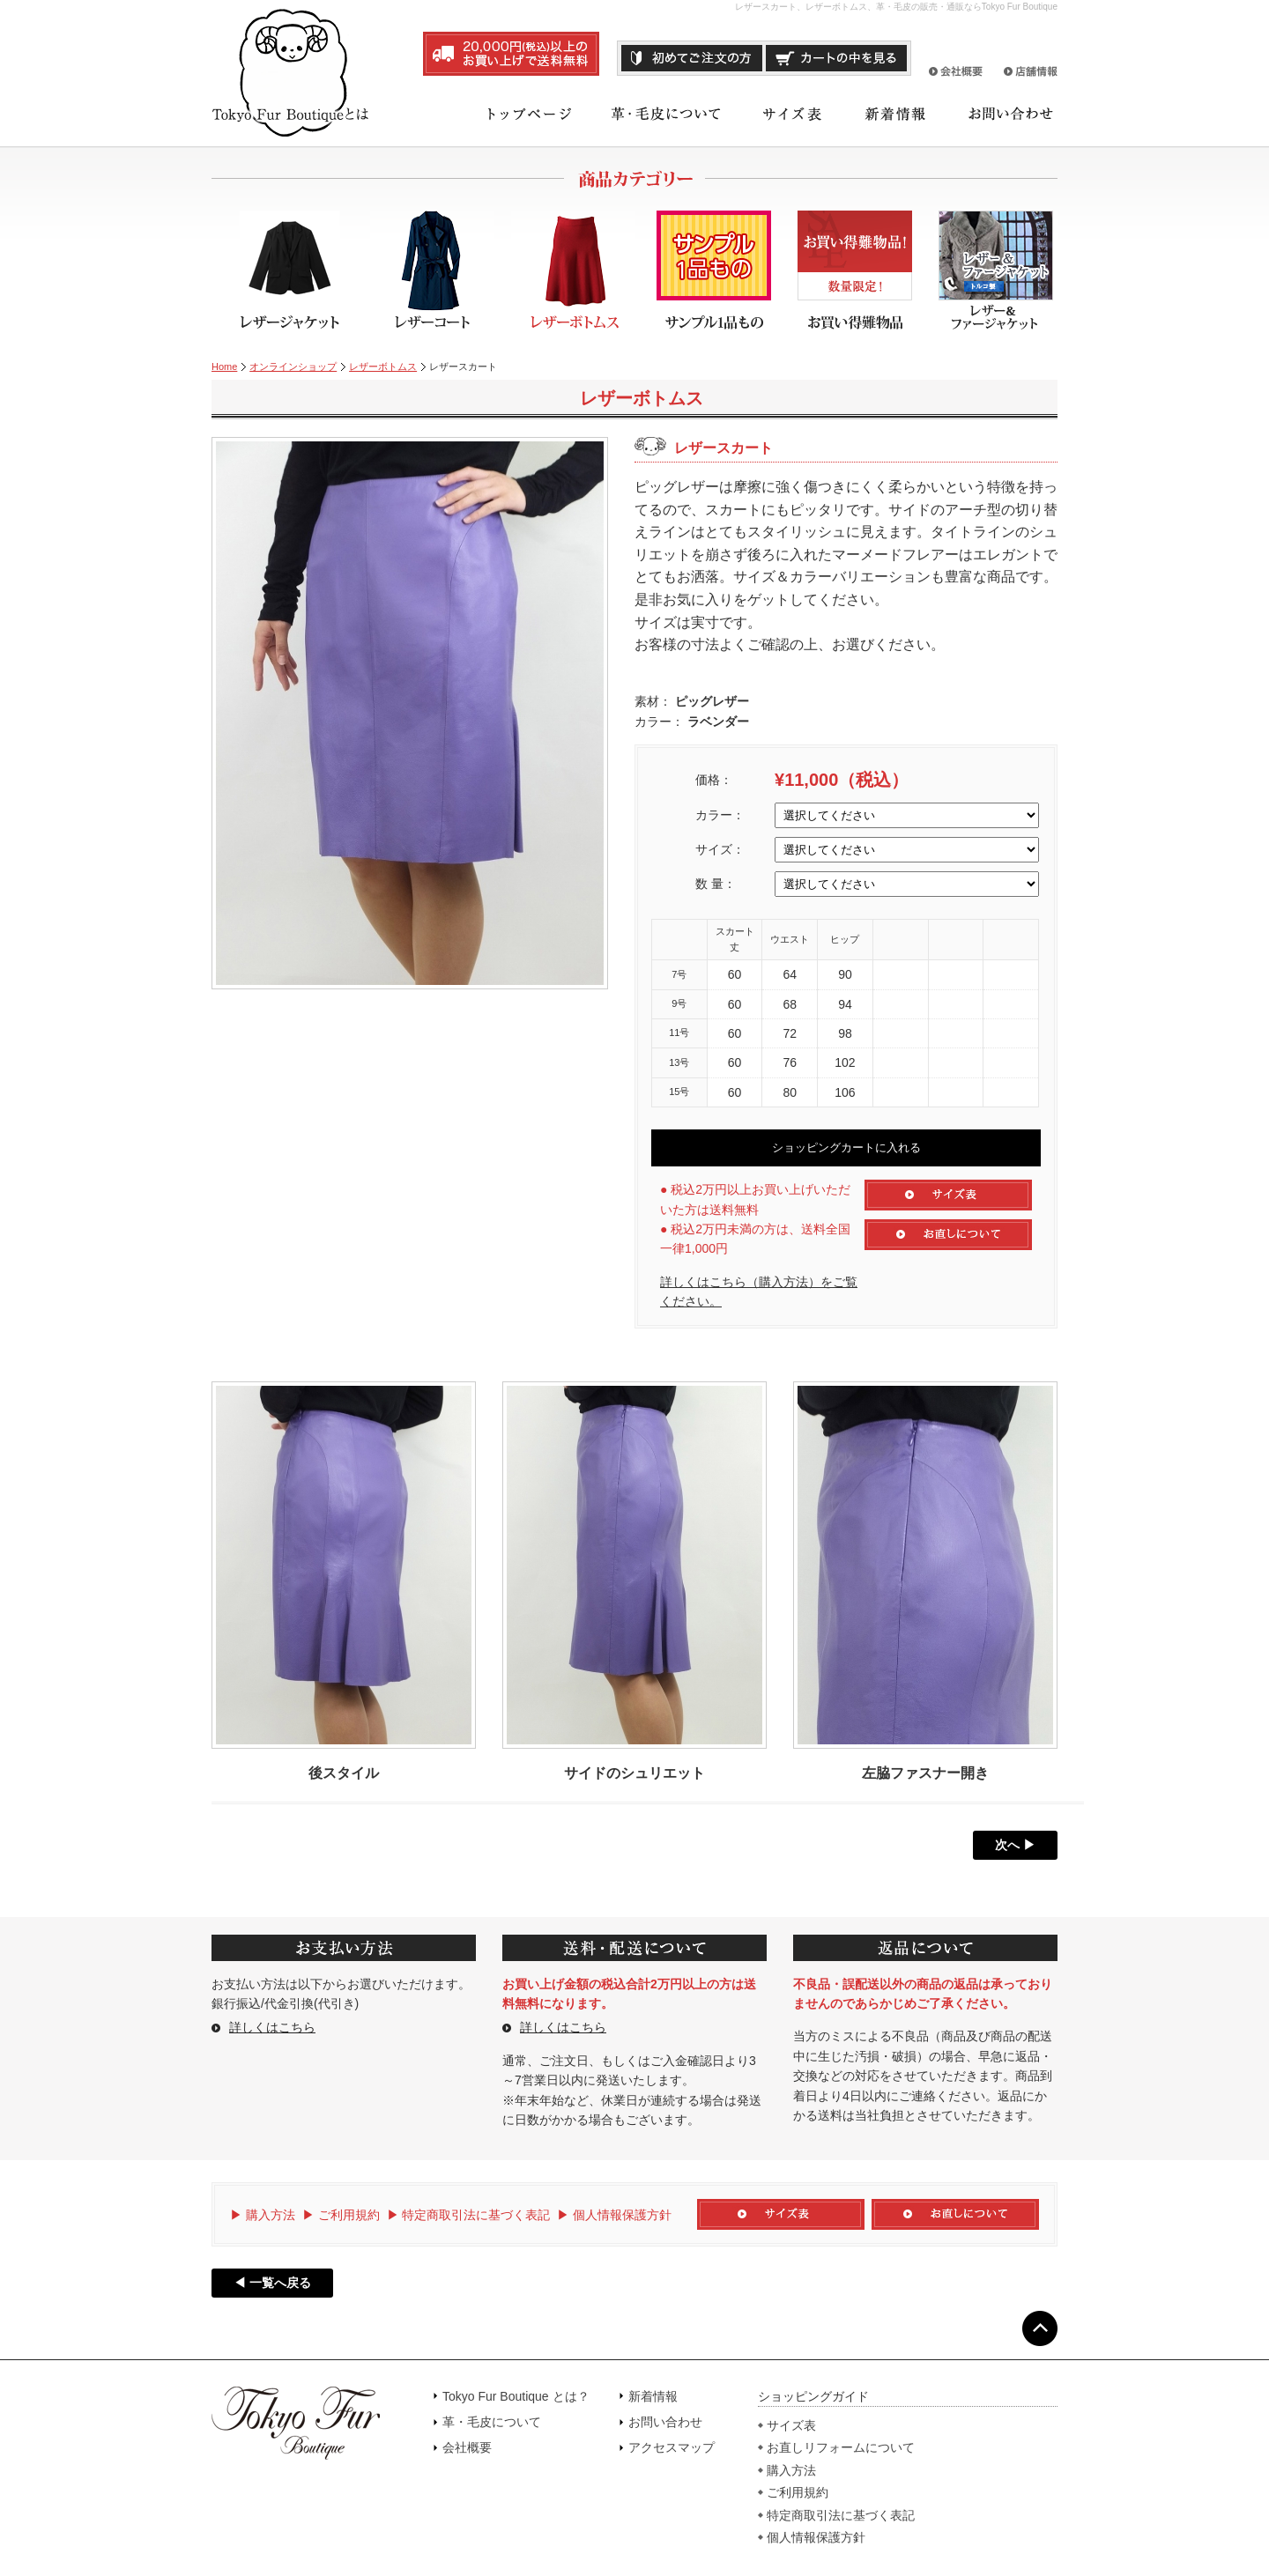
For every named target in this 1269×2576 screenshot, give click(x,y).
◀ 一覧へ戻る (272, 2283)
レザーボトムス (383, 366)
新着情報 (653, 2396)
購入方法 (791, 2470)
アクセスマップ (671, 2447)
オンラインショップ (293, 366)
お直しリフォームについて (841, 2447)
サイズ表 (791, 2425)
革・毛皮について (491, 2422)
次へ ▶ (1015, 1845)
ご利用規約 (797, 2492)
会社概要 (467, 2447)
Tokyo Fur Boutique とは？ (516, 2396)
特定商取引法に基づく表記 (841, 2515)
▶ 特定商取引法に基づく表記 (469, 2215)
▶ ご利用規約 (341, 2215)
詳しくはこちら (272, 2027)
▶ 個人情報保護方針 (614, 2215)
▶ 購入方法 (262, 2215)
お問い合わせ (665, 2422)
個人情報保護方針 (816, 2537)
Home (224, 366)
